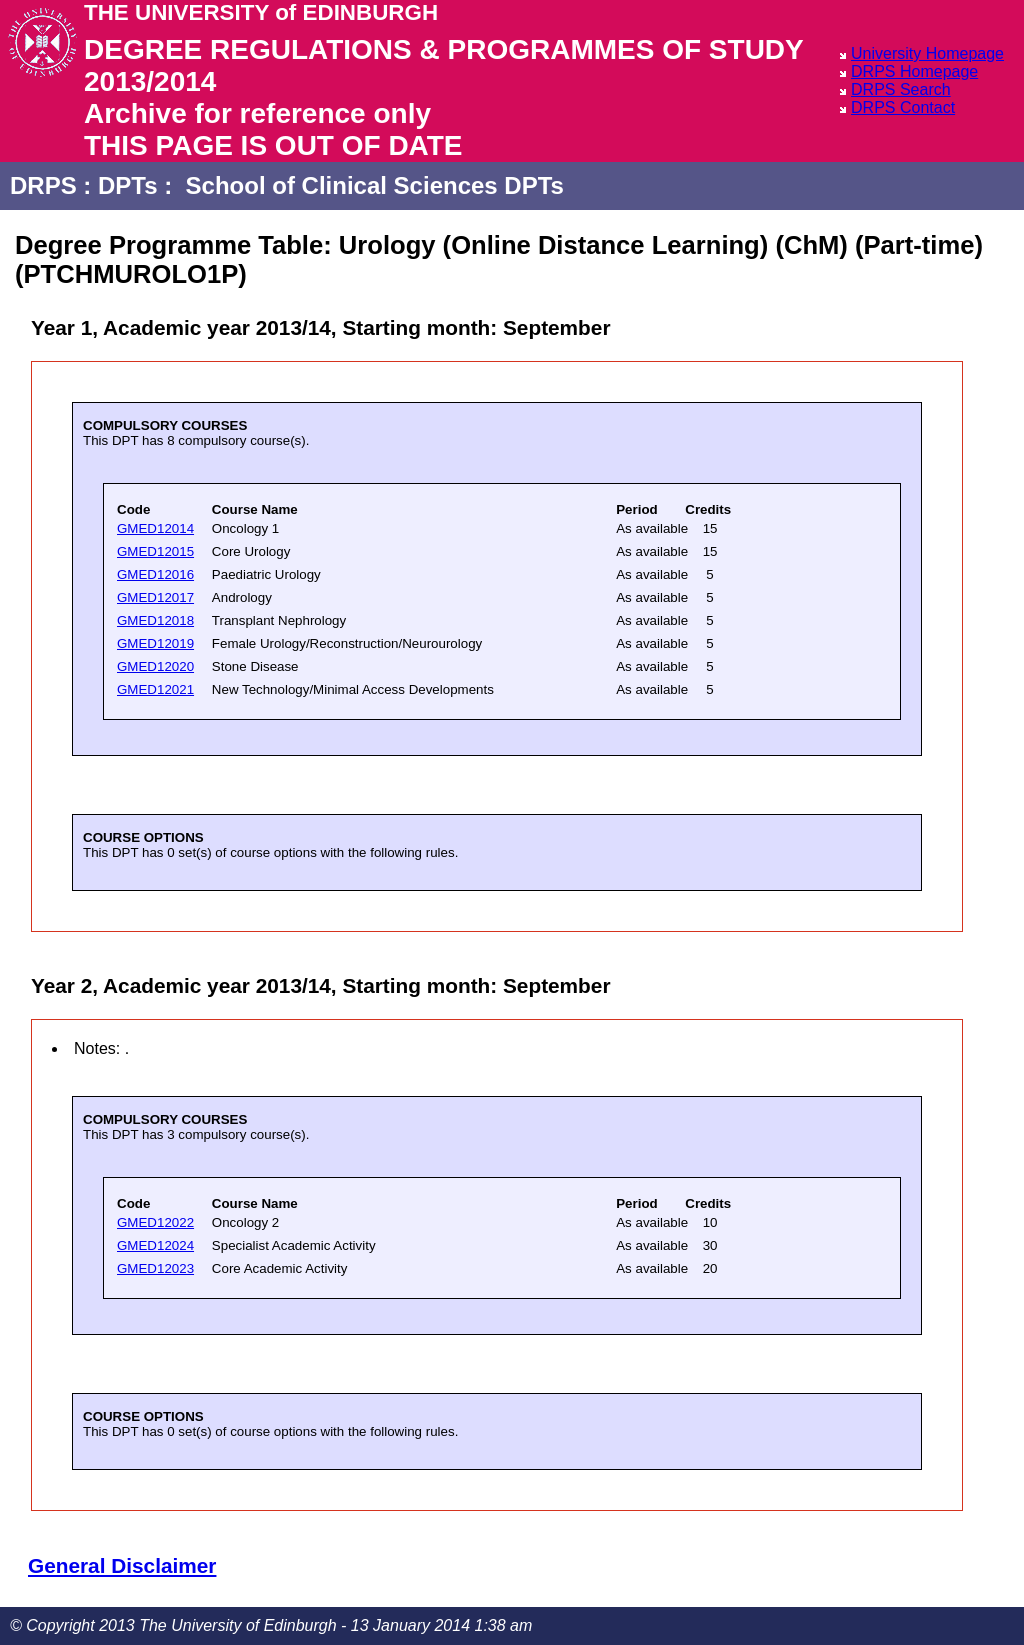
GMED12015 (155, 551)
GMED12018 (155, 620)
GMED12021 (155, 689)
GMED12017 (155, 597)
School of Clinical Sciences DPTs (375, 185)
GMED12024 (155, 1245)
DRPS (43, 185)
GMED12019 (155, 643)
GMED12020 (155, 666)
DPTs (128, 185)
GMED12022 (155, 1222)
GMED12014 (155, 528)
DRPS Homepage (914, 71)
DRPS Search (901, 89)
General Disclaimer (122, 1565)
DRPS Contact (903, 107)
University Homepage (927, 53)
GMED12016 (155, 574)
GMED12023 (155, 1268)
